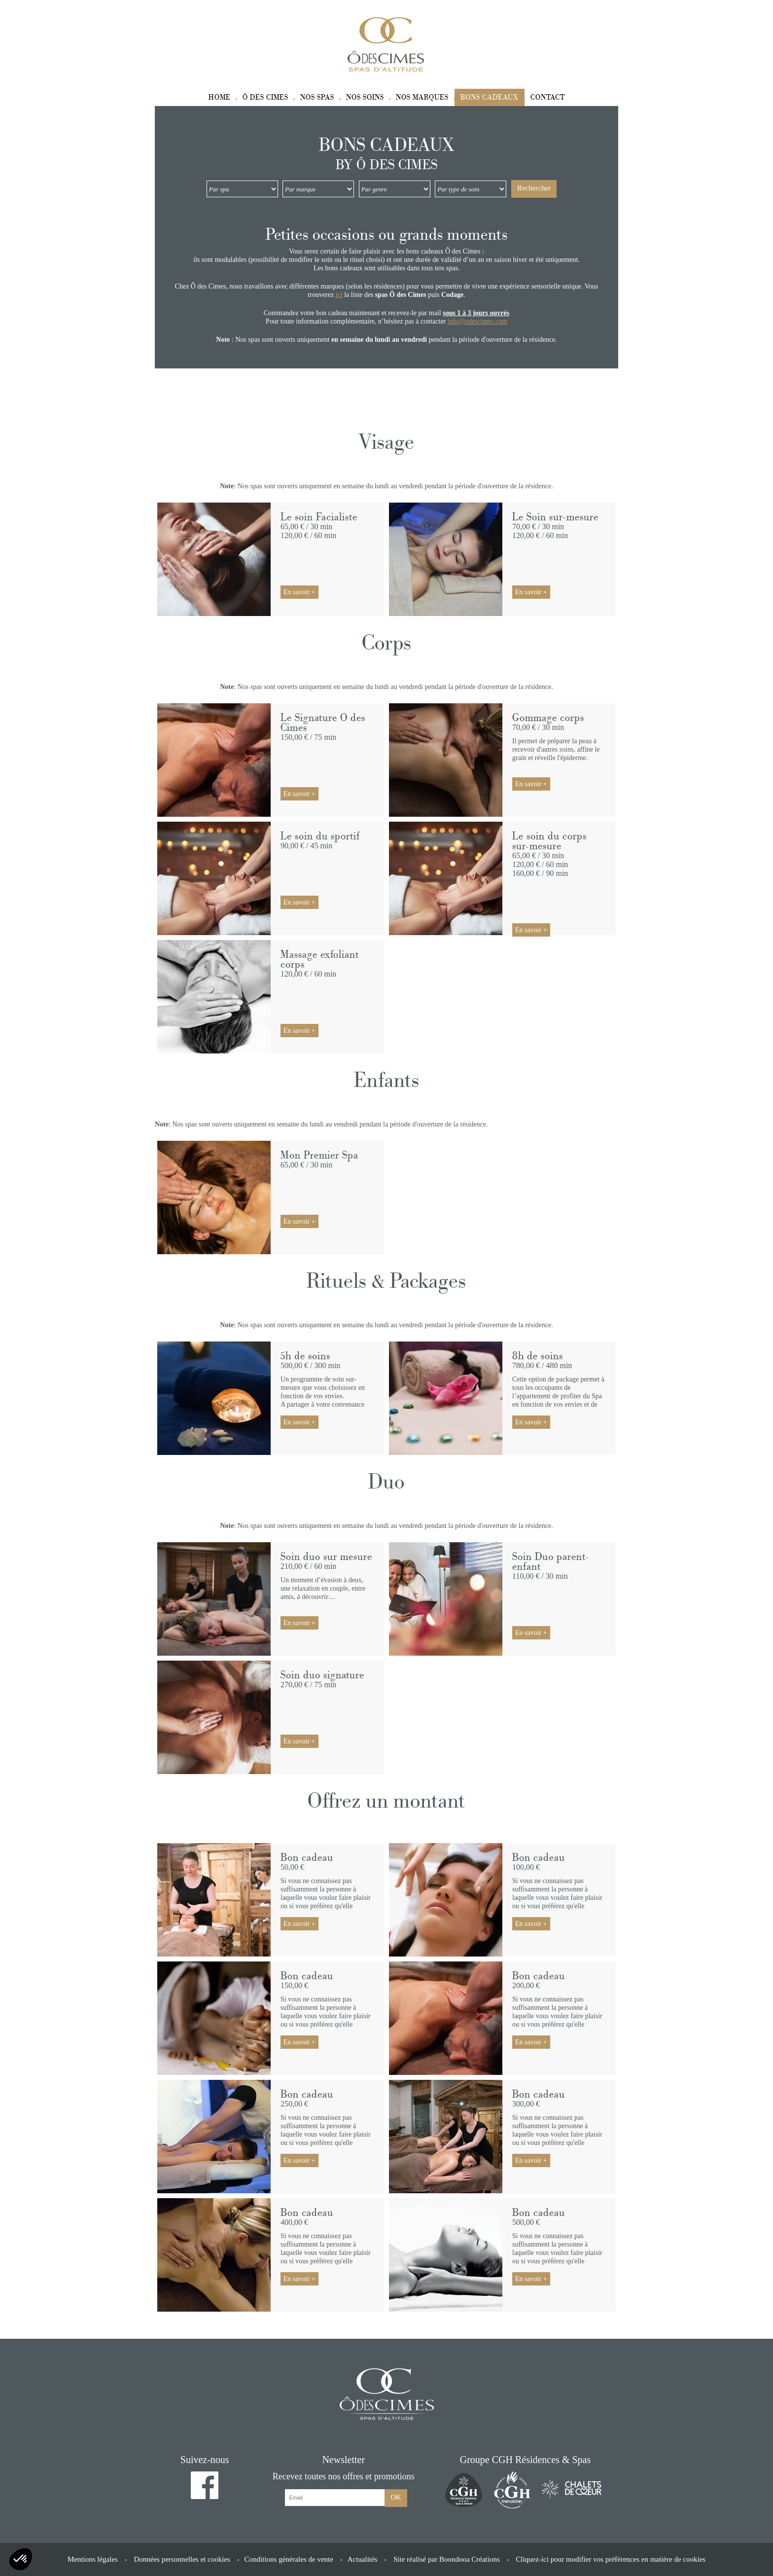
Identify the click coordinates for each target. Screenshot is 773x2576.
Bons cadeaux (489, 97)
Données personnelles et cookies (182, 2559)
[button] (21, 2559)
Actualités (363, 2559)
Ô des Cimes (265, 97)
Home (220, 97)
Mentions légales (93, 2559)
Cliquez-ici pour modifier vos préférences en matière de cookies (610, 2559)
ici (339, 294)
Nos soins (365, 97)
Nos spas (317, 97)
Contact (547, 97)
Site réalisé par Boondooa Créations (446, 2559)
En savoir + (299, 592)
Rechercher (534, 188)
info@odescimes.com (477, 321)
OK (395, 2497)
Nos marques (422, 97)
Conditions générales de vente (289, 2559)
